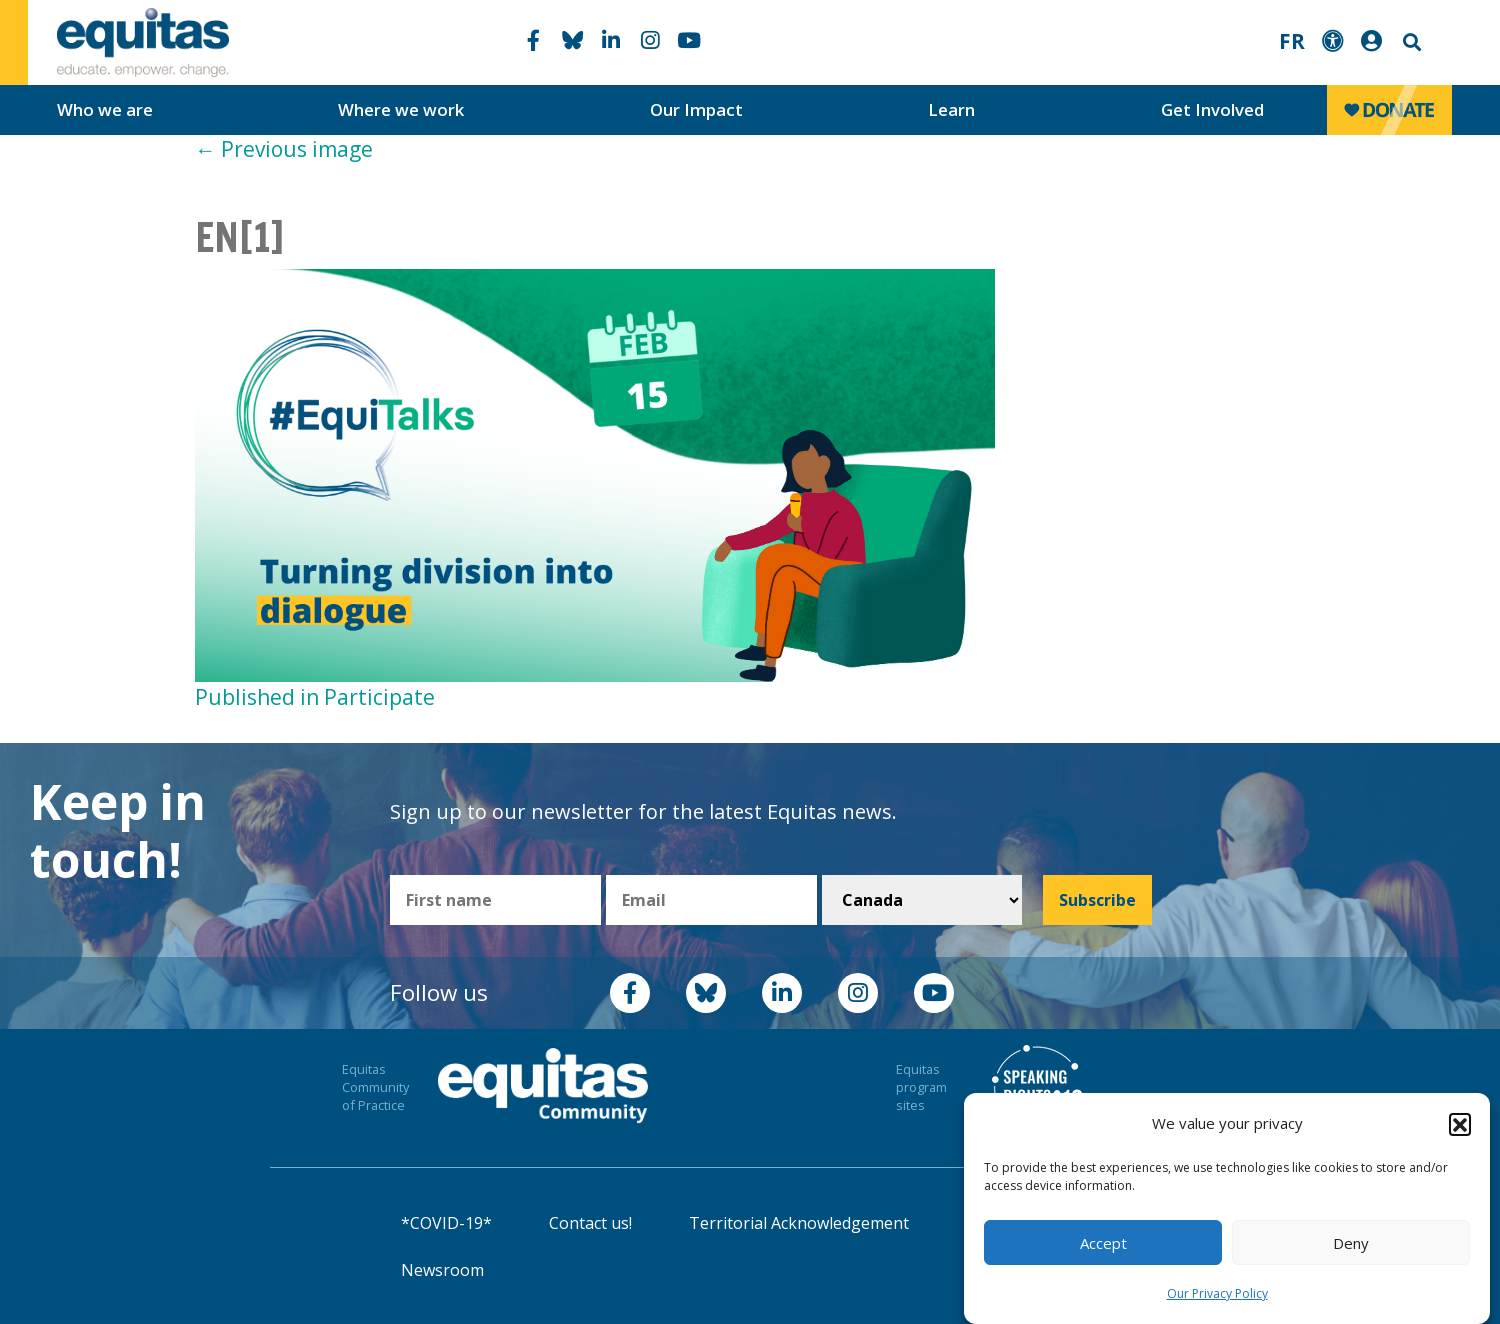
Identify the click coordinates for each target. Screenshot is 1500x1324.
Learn (951, 109)
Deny (1351, 1243)
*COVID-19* (446, 1223)
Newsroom (442, 1270)
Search (1410, 42)
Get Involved (1212, 109)
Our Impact (696, 109)
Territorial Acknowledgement (799, 1223)
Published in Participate (315, 697)
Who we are (105, 109)
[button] (1460, 1124)
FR (1292, 41)
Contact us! (590, 1223)
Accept (1103, 1243)
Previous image (284, 149)
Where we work (401, 109)
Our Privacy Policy (1217, 1293)
